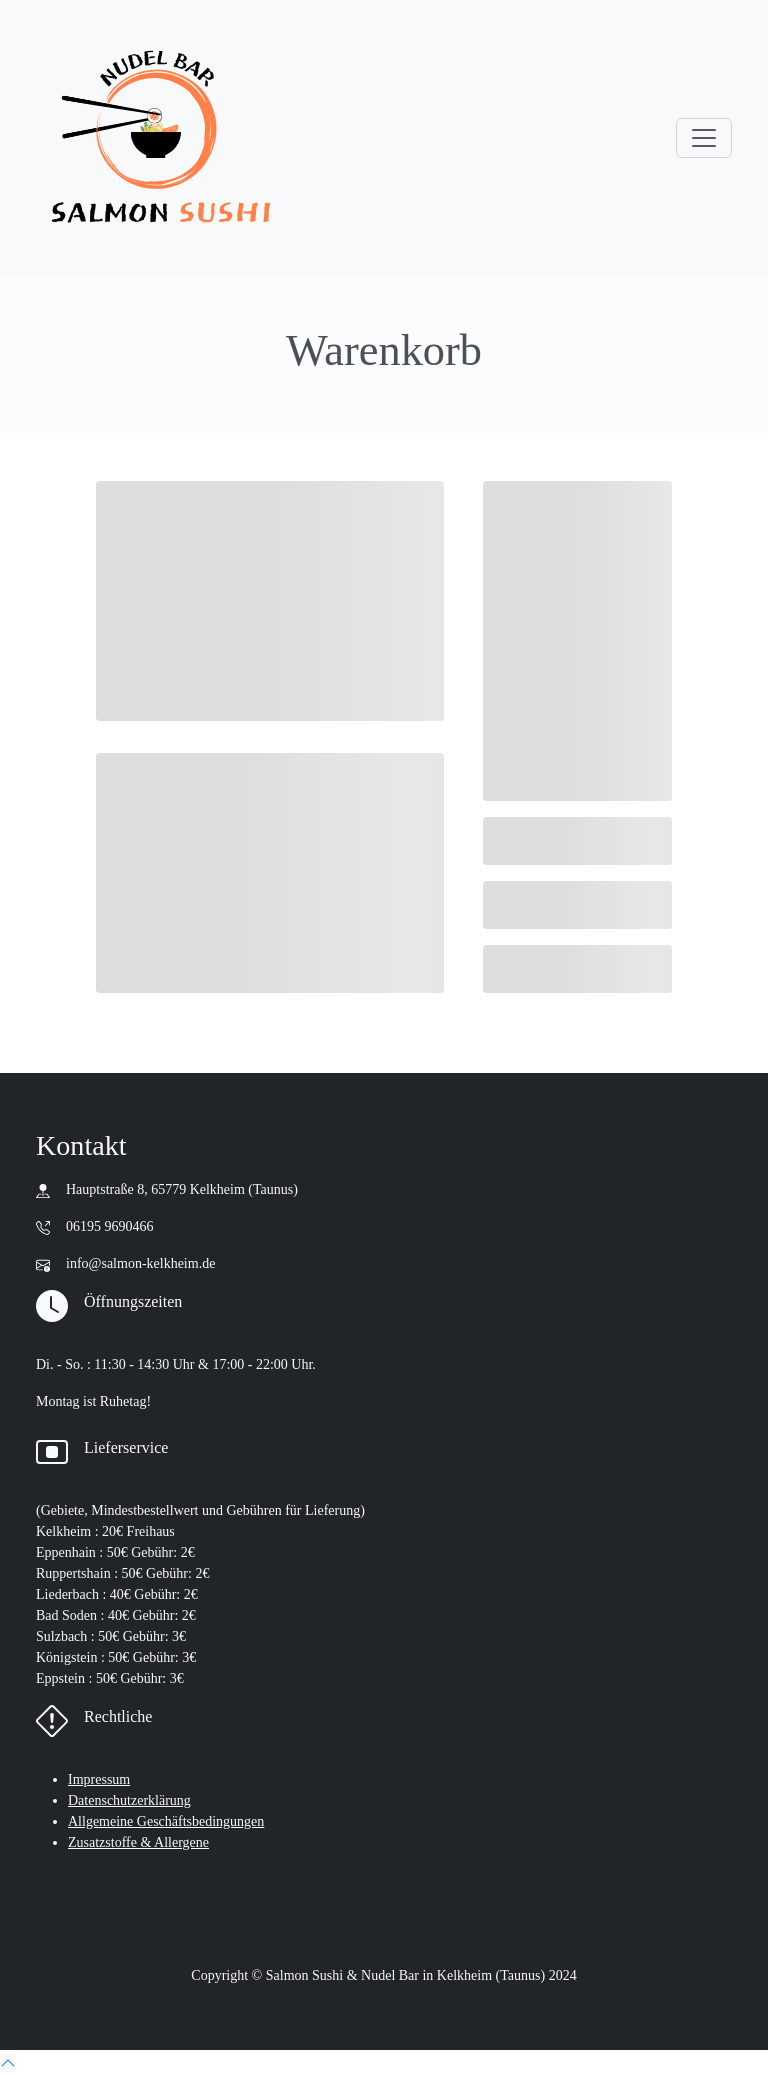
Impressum (99, 1779)
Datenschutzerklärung (129, 1800)
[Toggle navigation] (704, 138)
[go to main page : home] (161, 138)
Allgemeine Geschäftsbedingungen (166, 1821)
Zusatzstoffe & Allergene (138, 1842)
